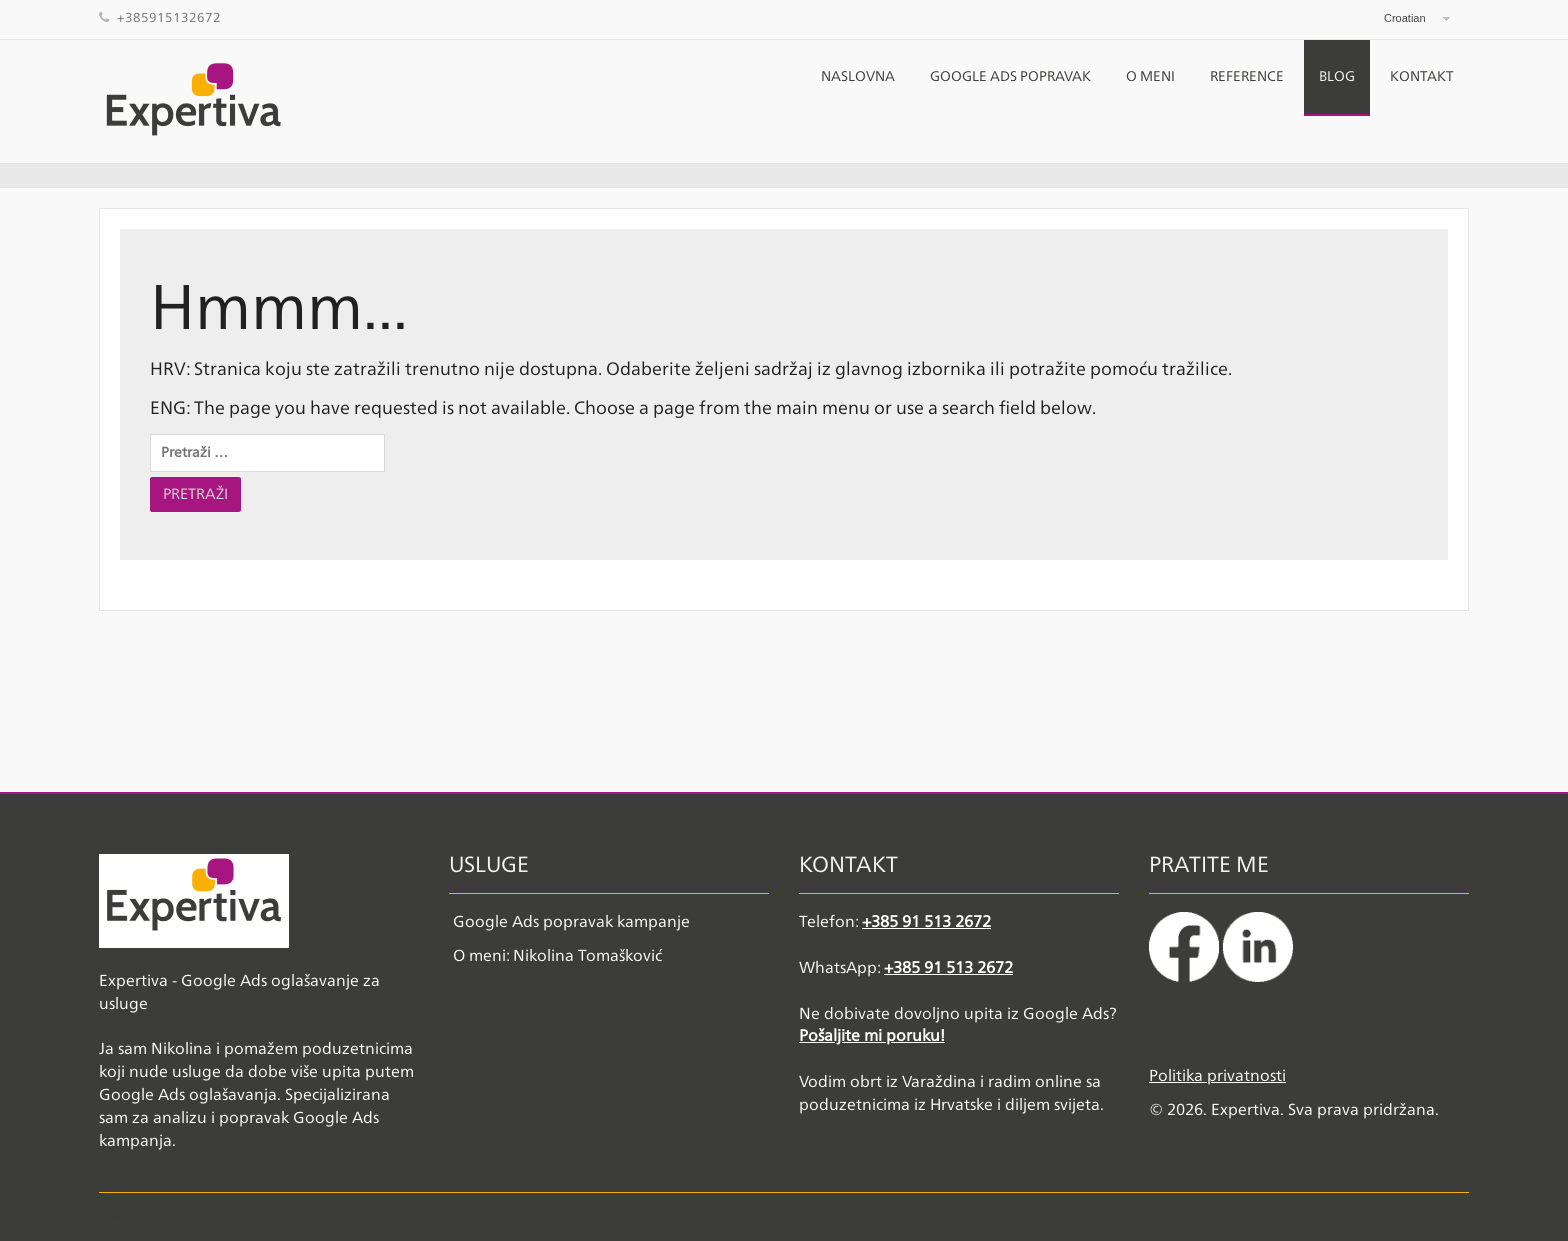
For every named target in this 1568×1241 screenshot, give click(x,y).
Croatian (1405, 18)
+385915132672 (169, 18)
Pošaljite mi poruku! (872, 1037)
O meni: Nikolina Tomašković (557, 957)
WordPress (178, 1217)
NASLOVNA (858, 77)
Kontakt (1422, 77)
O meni (1150, 77)
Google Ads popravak (1010, 77)
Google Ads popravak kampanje (571, 923)
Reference (1247, 77)
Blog (1337, 77)
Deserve (241, 1217)
